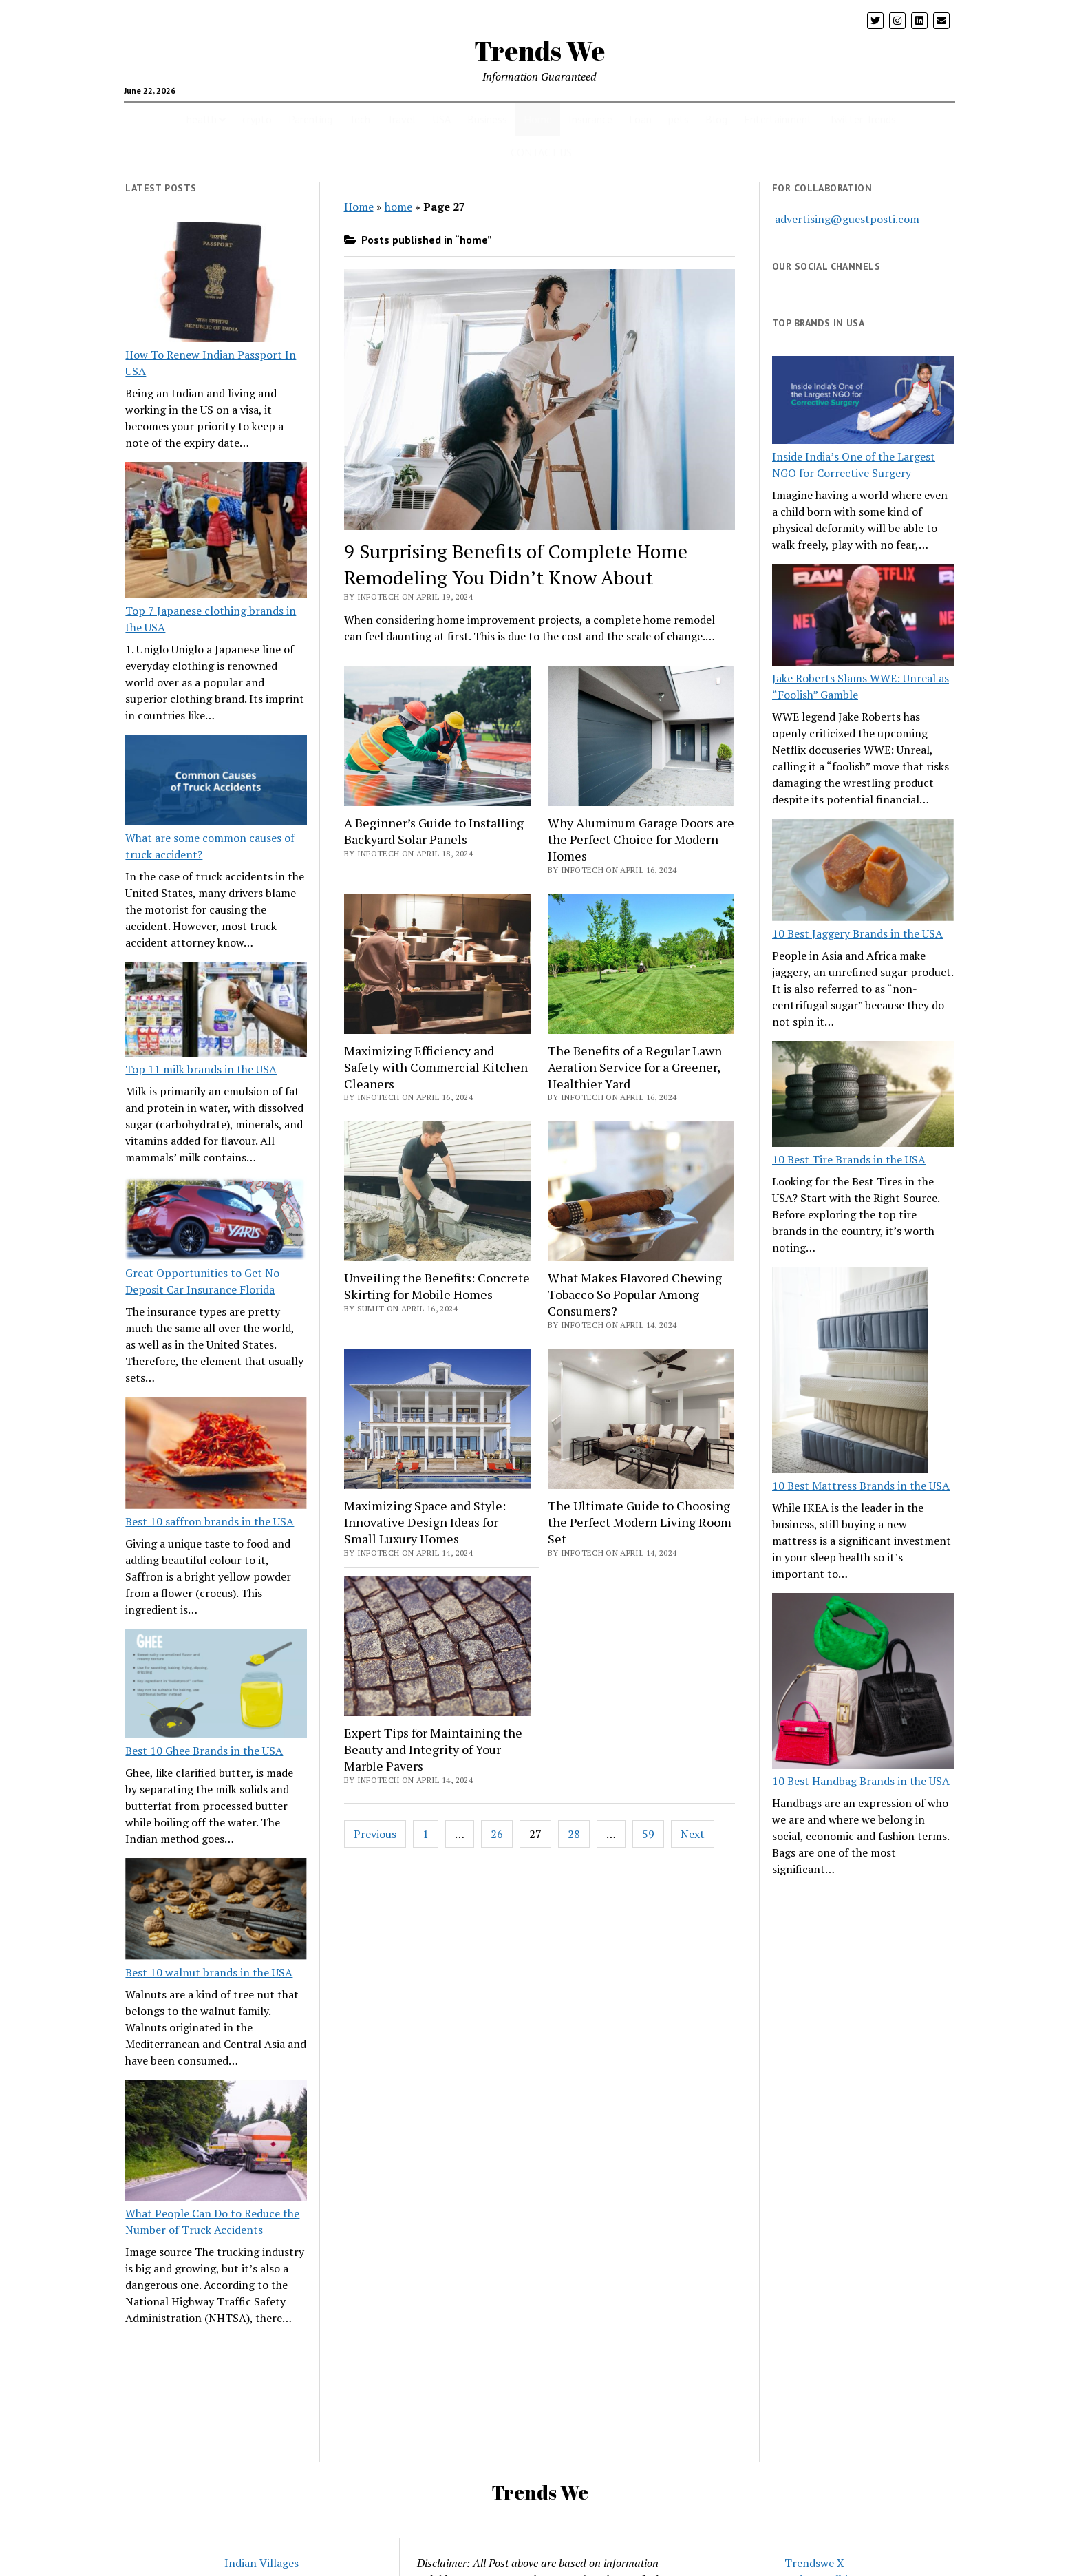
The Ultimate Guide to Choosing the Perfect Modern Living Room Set (639, 1522)
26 (497, 1833)
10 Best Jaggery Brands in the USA (857, 933)
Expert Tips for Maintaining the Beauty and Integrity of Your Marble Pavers (433, 1749)
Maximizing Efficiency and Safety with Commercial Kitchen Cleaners (436, 1067)
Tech (359, 119)
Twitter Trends (862, 119)
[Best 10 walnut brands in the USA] (216, 1911)
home (398, 206)
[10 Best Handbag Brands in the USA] (863, 1683)
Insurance (590, 119)
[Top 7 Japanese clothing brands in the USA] (216, 532)
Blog (716, 119)
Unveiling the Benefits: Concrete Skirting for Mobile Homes (437, 1285)
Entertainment (778, 119)
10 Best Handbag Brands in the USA (861, 1780)
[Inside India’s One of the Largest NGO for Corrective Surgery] (863, 401)
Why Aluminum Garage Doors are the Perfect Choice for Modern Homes (641, 839)
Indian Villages (261, 2562)
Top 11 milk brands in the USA (201, 1069)
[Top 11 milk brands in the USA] (216, 1011)
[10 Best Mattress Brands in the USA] (850, 1372)
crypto (257, 119)
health (201, 119)
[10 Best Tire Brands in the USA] (863, 1096)
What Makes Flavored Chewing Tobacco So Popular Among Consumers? (635, 1294)
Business (487, 119)
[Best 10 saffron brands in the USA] (216, 1455)
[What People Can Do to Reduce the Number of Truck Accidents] (216, 2142)
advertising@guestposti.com (847, 218)
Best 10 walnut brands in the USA (208, 1972)
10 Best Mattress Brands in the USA (861, 1485)
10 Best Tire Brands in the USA (849, 1159)
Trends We (539, 50)
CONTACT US (541, 152)
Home (538, 119)
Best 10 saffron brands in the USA (209, 1521)
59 (648, 1833)
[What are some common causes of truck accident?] (216, 782)
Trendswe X (814, 2562)
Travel (401, 119)
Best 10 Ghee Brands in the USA (204, 1750)
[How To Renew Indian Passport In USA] (216, 284)
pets (678, 119)
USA (441, 119)
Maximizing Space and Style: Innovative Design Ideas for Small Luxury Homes (425, 1522)
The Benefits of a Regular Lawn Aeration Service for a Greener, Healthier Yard (635, 1067)
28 (574, 1833)
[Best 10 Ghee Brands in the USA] (216, 1685)
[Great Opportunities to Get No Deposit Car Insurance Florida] (216, 1220)
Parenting (310, 119)
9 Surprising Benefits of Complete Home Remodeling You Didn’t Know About (515, 564)
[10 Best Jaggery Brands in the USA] (863, 872)
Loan (640, 119)
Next (693, 1833)
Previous (375, 1833)
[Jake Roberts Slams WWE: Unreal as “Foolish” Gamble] (863, 617)
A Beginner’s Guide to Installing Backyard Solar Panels (434, 830)
